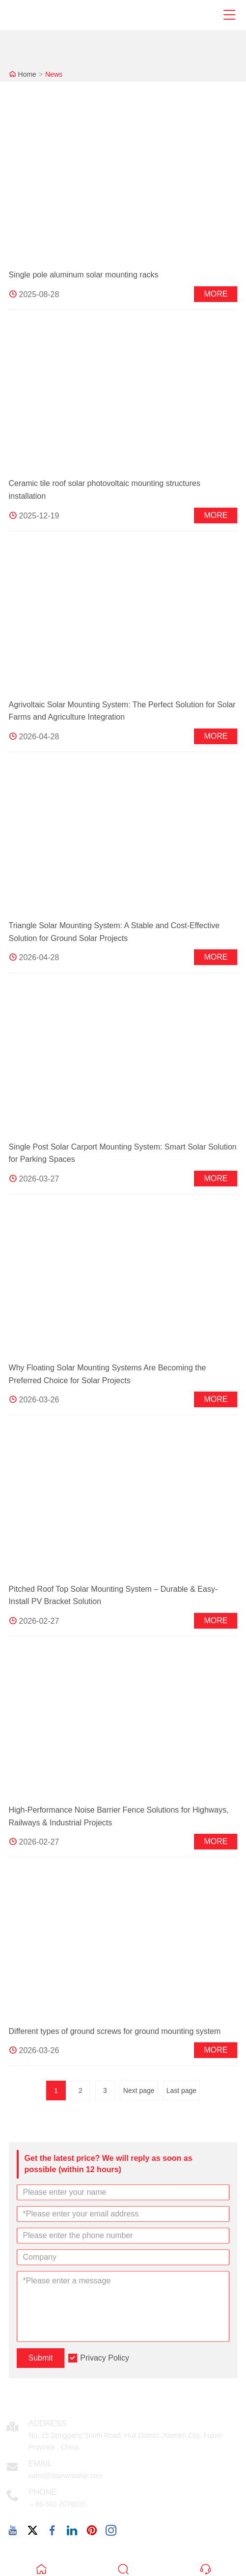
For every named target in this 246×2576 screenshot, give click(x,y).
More (215, 294)
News (53, 74)
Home (27, 74)
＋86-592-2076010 (57, 2504)
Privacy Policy (104, 2358)
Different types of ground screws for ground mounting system (115, 2031)
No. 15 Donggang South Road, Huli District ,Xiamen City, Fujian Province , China (125, 2441)
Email (40, 2463)
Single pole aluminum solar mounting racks (84, 275)
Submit (40, 2358)
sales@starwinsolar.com (65, 2476)
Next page (139, 2090)
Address (47, 2423)
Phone (42, 2492)
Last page (181, 2090)
